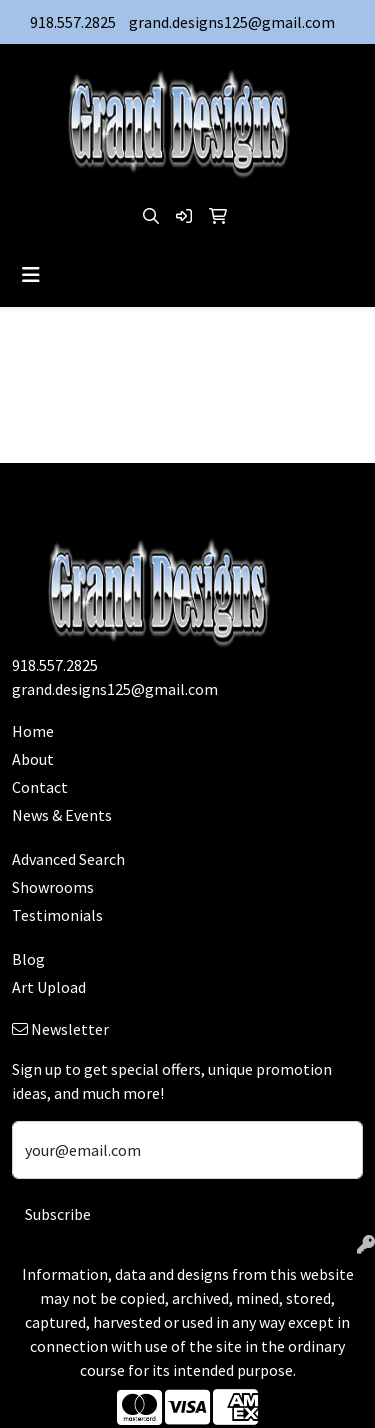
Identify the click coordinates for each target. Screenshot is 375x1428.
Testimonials (57, 915)
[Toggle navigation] (31, 275)
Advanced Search (68, 859)
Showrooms (53, 887)
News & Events (62, 815)
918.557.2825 (73, 22)
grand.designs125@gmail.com (232, 22)
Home (33, 731)
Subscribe (58, 1214)
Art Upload (49, 987)
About (33, 759)
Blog (28, 959)
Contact (40, 787)
